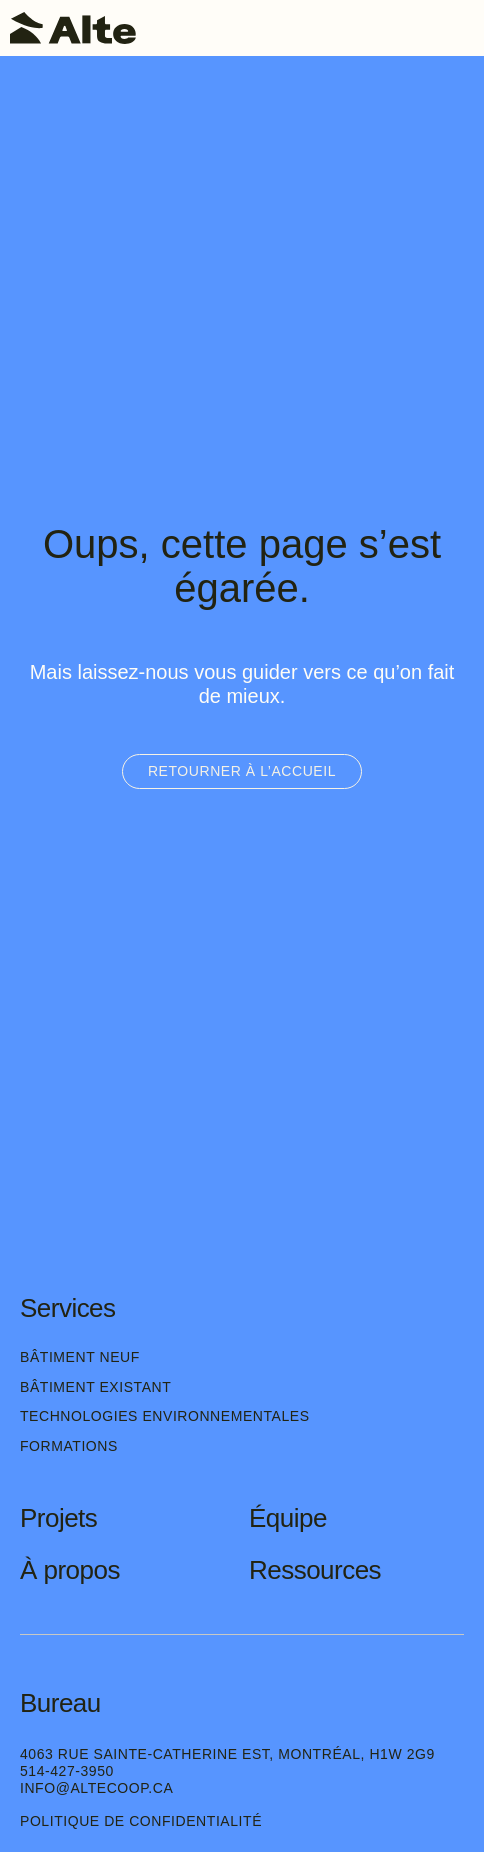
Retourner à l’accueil (242, 771)
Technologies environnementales (165, 1416)
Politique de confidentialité (141, 1821)
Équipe (288, 1518)
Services (68, 1308)
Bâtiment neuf (80, 1357)
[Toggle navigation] (459, 28)
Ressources (315, 1570)
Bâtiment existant (95, 1387)
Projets (58, 1518)
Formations (69, 1446)
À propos (70, 1570)
